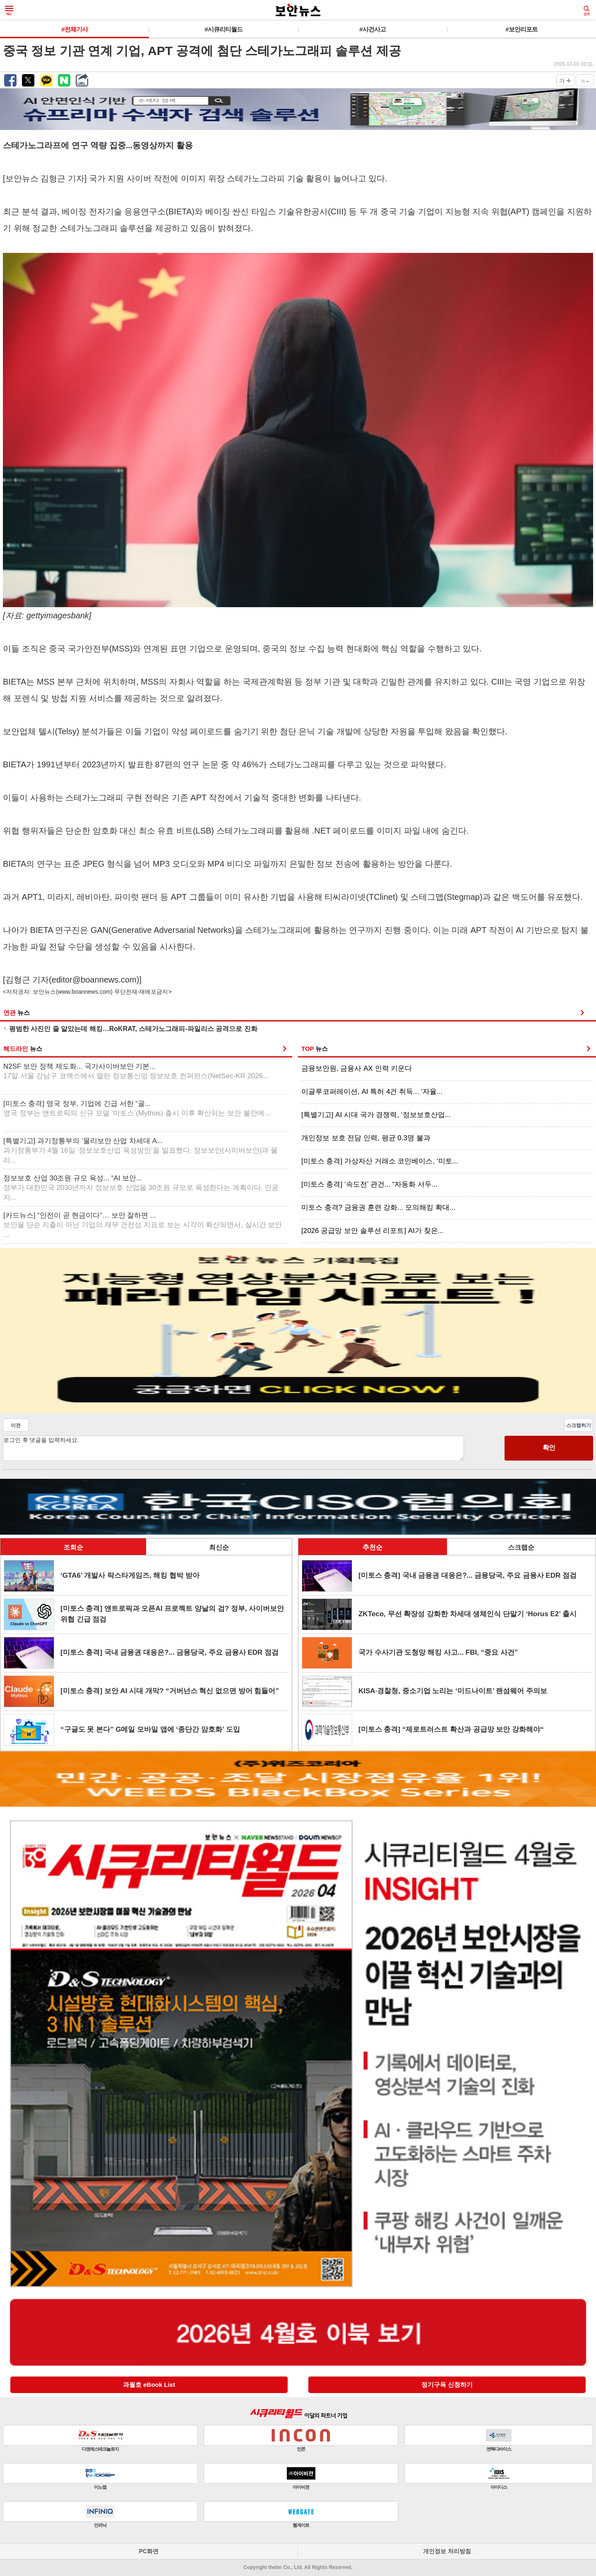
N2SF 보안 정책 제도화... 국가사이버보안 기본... (136, 1071)
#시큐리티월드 (223, 29)
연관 (16, 1012)
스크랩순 (521, 1547)
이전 (16, 1425)
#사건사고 (372, 29)
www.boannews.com (84, 991)
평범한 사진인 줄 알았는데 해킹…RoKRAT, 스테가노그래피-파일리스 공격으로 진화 (133, 1028)
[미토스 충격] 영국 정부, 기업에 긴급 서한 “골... (136, 1108)
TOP (314, 1048)
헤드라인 (22, 1048)
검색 (586, 11)
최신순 (219, 1547)
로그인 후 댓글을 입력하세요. (233, 1448)
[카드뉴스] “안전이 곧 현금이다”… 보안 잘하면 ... (142, 1225)
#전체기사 (74, 29)
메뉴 (9, 11)
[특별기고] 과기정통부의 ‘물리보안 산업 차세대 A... (140, 1151)
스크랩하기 (578, 1425)
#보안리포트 (521, 29)
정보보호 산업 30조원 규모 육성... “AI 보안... (141, 1188)
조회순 (73, 1547)
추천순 (372, 1547)
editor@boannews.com (94, 979)
